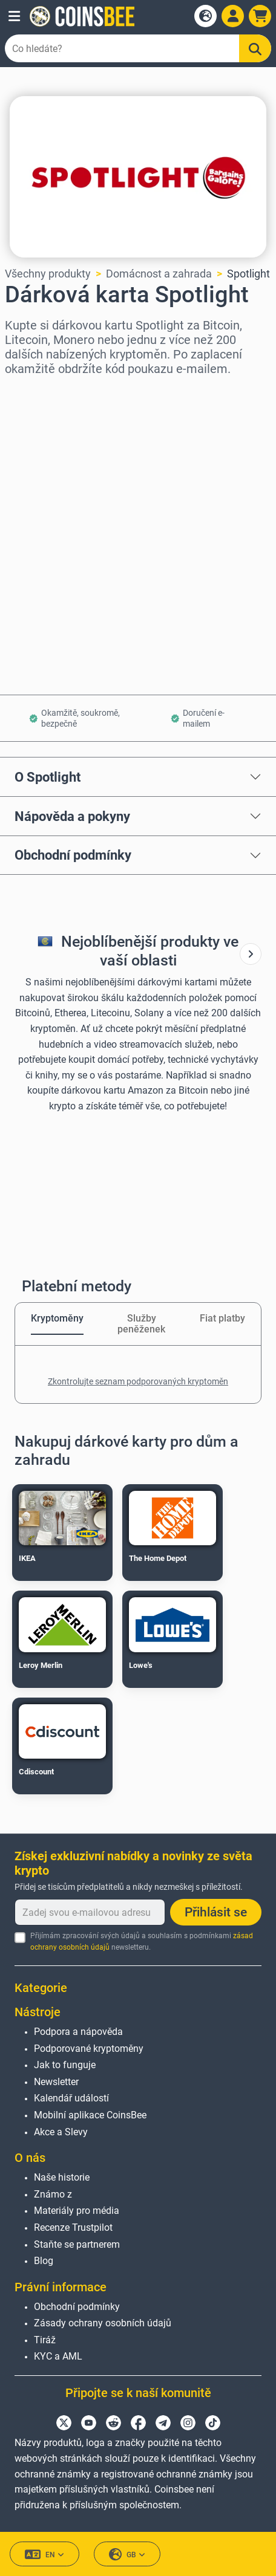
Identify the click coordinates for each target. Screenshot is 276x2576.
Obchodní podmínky (73, 855)
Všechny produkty (48, 273)
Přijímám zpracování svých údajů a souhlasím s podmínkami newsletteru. (141, 1941)
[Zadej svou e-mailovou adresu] (90, 1912)
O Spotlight (47, 777)
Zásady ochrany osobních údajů (102, 2323)
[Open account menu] (233, 16)
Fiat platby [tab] (222, 1318)
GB (127, 2554)
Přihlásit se (216, 1912)
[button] (14, 16)
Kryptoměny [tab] (57, 1318)
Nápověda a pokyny (72, 816)
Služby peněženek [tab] (141, 1323)
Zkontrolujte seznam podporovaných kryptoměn (138, 1381)
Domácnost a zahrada (159, 273)
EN (44, 2554)
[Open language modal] (205, 16)
